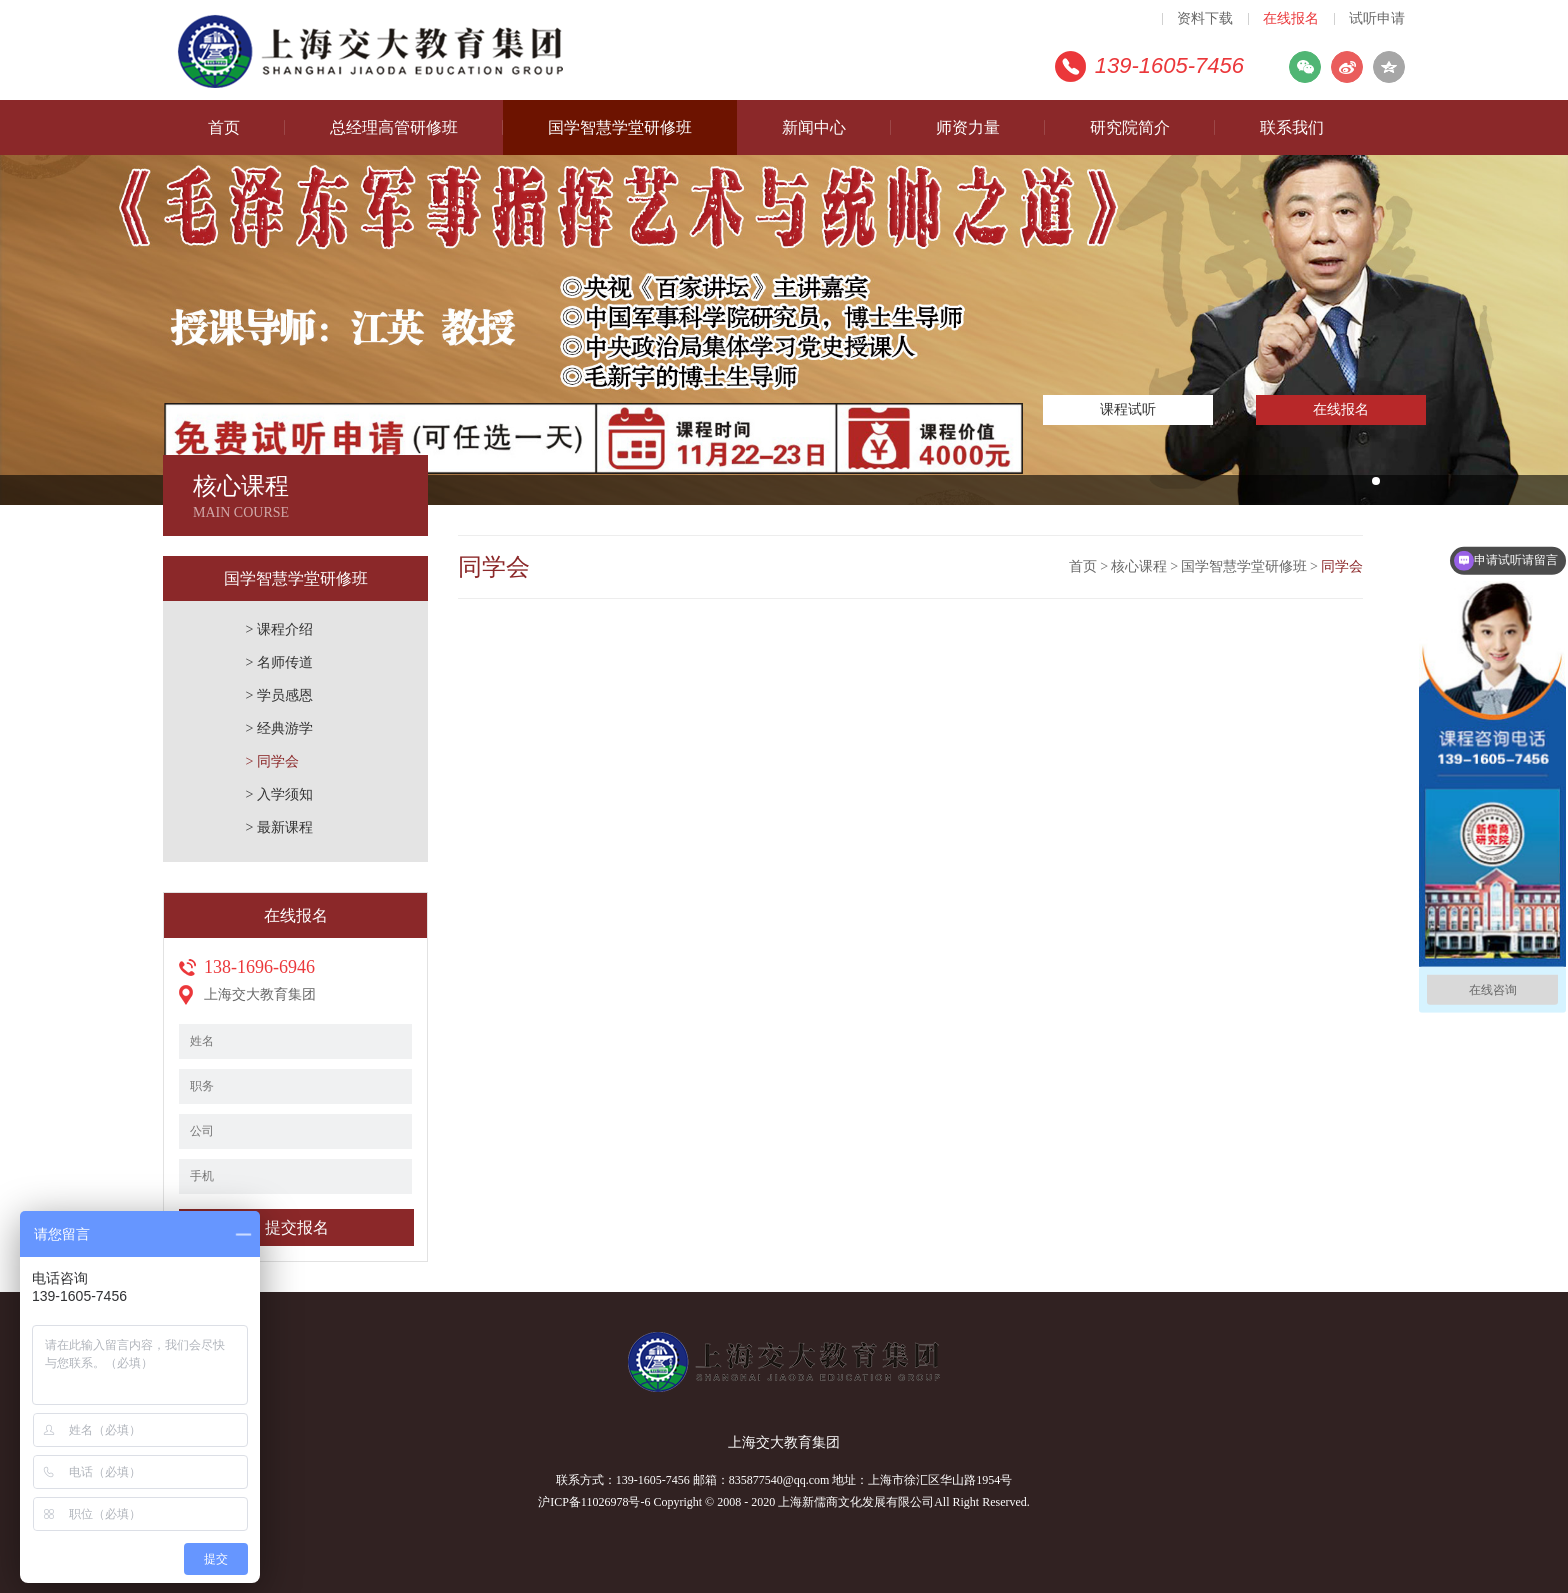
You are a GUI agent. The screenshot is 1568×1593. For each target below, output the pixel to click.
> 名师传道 (279, 662)
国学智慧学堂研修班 (620, 127)
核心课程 (1139, 566)
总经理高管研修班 (394, 127)
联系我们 (1292, 127)
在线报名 (1291, 18)
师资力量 (968, 127)
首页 (224, 127)
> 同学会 (272, 761)
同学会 (1342, 566)
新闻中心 (814, 127)
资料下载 (1205, 18)
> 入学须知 (279, 794)
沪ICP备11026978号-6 (594, 1502)
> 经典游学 (279, 728)
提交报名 (297, 1227)
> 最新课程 (279, 827)
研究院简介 (1130, 127)
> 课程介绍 (279, 629)
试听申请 (1377, 18)
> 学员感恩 (279, 695)
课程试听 (1128, 409)
